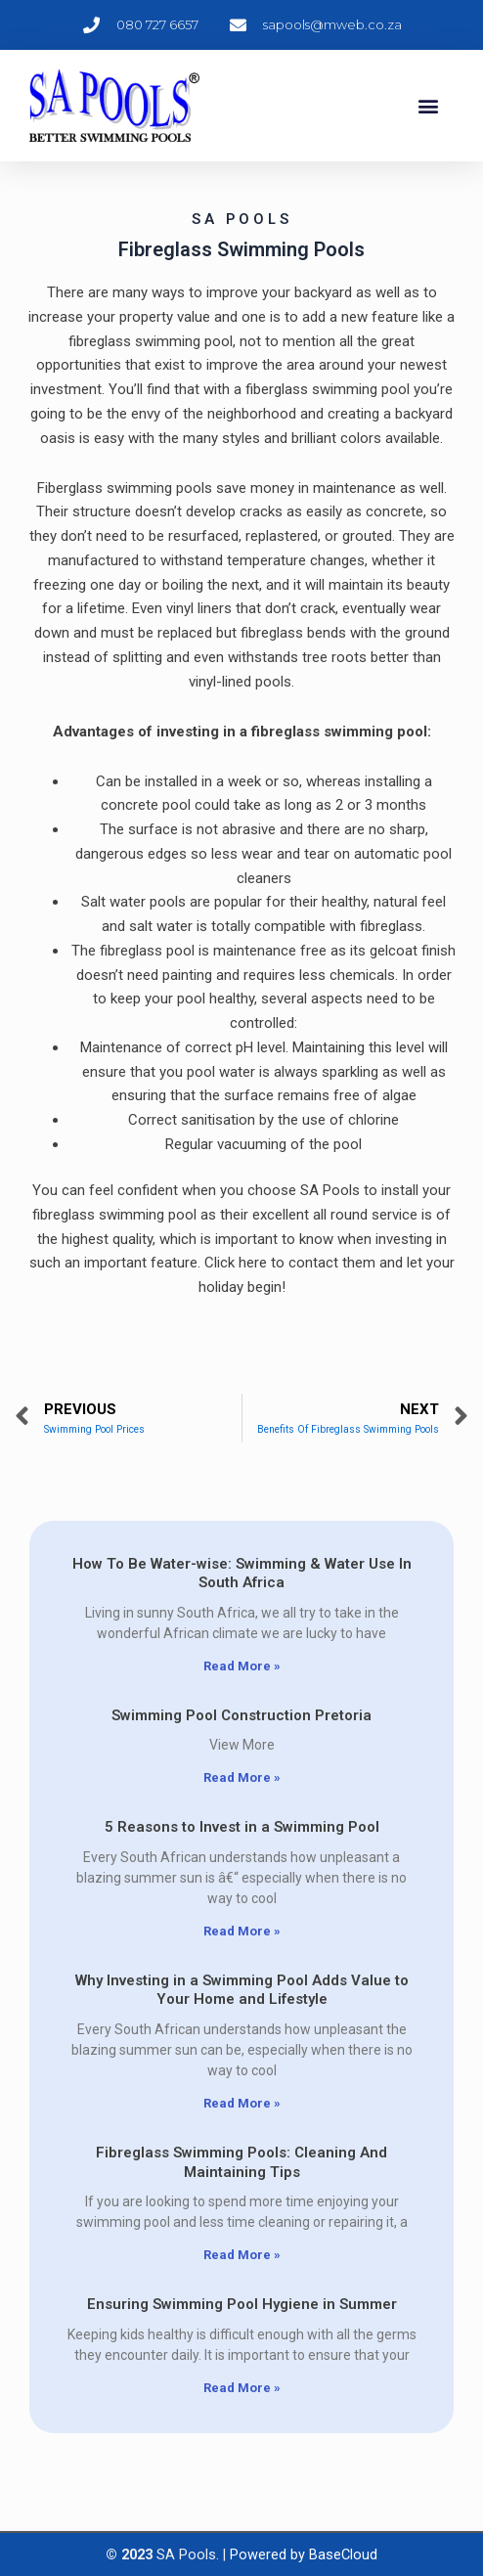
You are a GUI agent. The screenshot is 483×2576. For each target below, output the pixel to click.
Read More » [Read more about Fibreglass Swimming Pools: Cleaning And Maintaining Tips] (242, 2254)
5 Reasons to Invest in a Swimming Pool (242, 1827)
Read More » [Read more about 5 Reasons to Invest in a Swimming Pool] (242, 1931)
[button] (428, 106)
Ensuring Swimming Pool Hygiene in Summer (242, 2304)
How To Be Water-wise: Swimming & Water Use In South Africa (242, 1573)
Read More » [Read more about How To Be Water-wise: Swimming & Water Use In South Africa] (242, 1666)
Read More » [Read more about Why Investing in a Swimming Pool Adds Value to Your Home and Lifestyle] (242, 2103)
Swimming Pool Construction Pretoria (241, 1715)
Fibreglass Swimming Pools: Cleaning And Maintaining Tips (241, 2162)
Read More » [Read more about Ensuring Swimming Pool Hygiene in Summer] (242, 2387)
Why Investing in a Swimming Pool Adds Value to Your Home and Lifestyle (242, 1990)
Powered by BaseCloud (303, 2554)
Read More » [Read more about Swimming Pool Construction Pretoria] (242, 1777)
